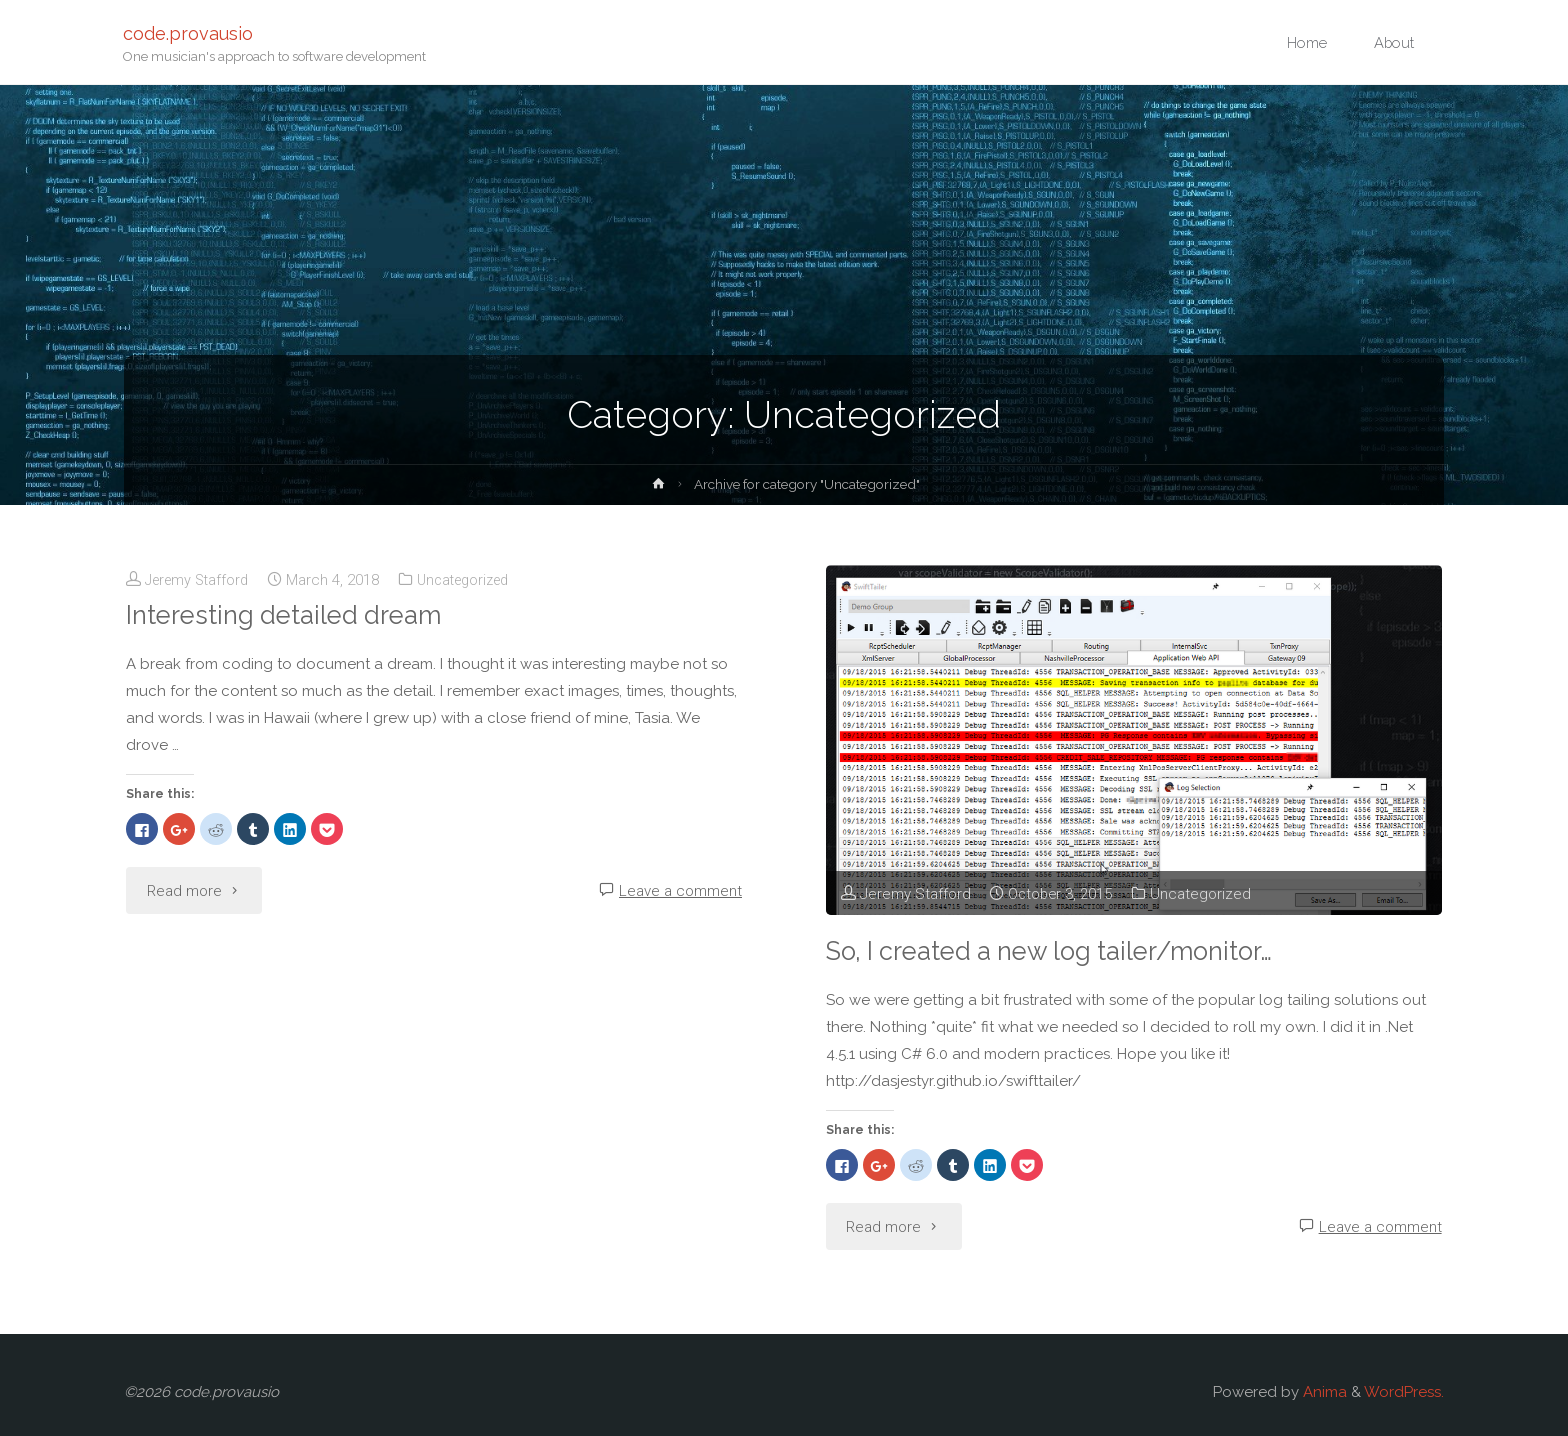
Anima (1323, 1392)
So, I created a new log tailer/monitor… (1058, 950)
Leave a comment (680, 891)
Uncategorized (475, 580)
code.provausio (189, 32)
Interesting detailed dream (288, 614)
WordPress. (1404, 1392)
